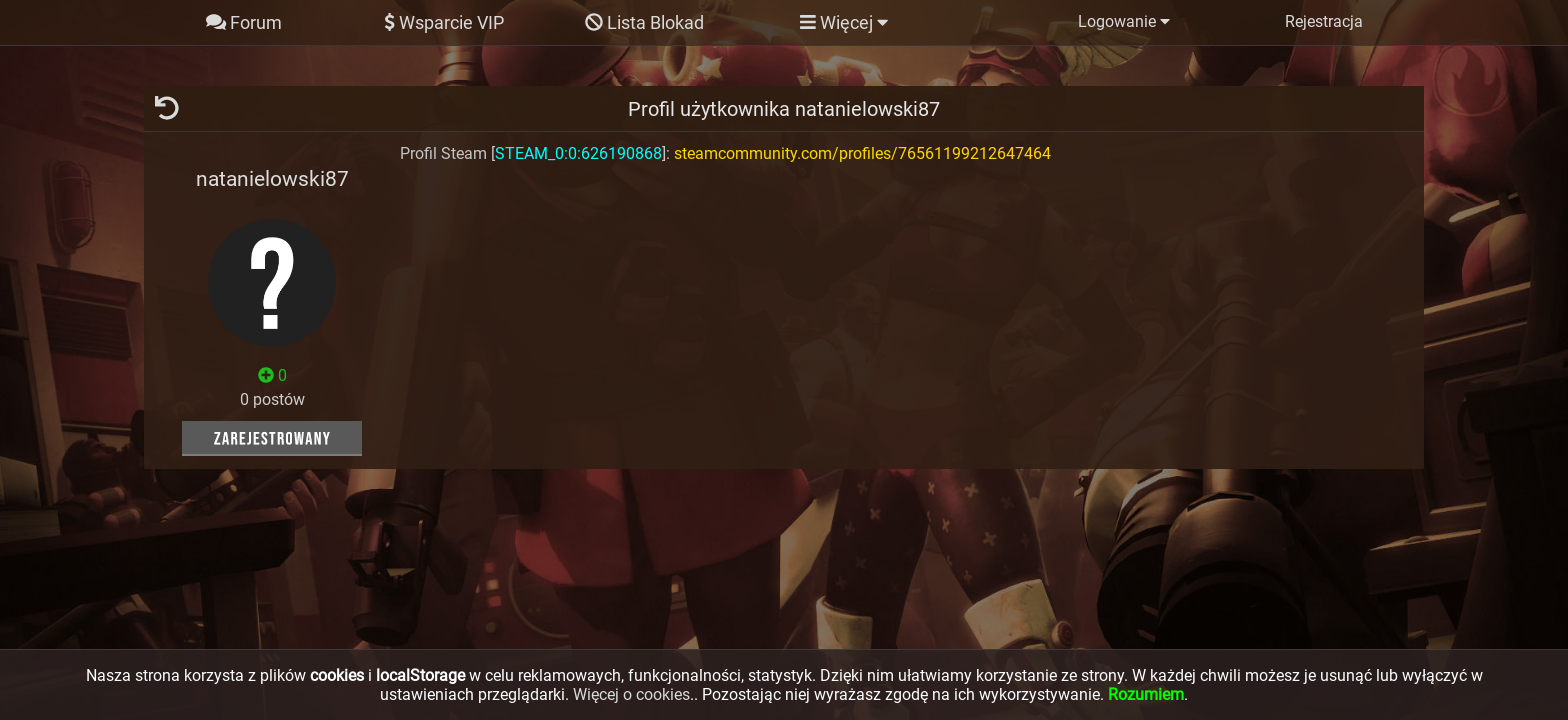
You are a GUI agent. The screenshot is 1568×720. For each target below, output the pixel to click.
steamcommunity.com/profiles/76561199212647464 (862, 153)
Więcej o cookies (631, 694)
